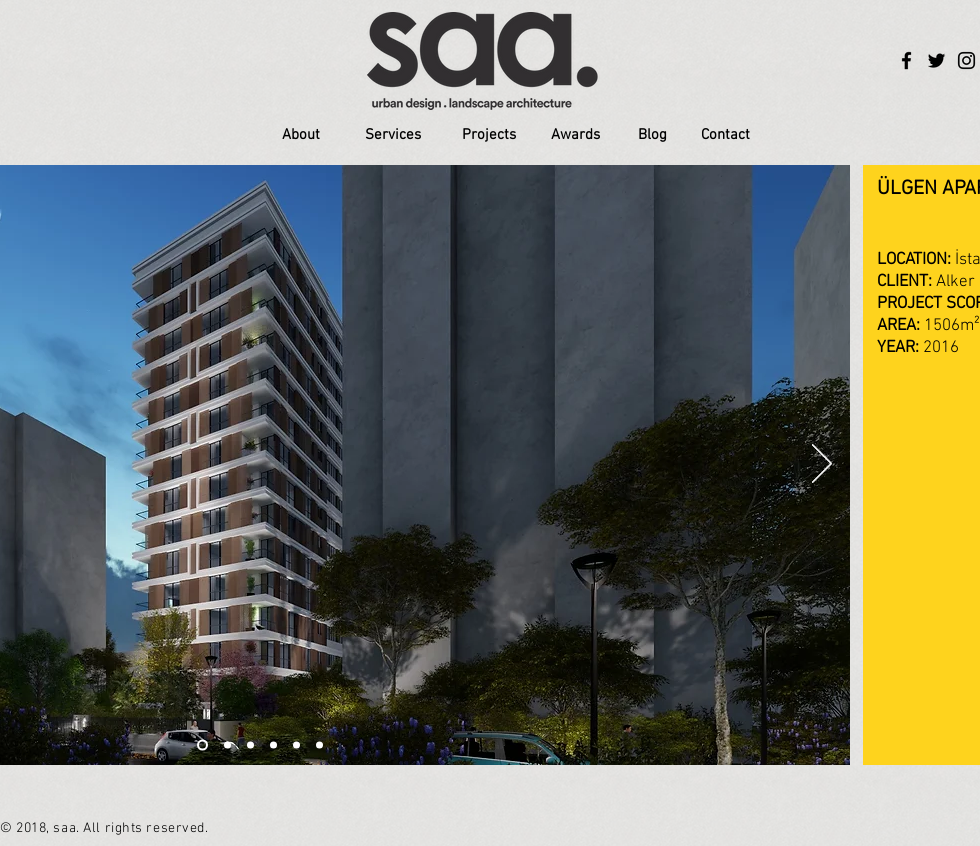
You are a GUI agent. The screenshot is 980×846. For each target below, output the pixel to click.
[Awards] (575, 135)
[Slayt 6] (319, 745)
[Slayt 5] (296, 745)
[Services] (393, 135)
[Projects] (488, 135)
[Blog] (652, 135)
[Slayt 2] (227, 745)
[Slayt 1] (202, 745)
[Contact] (725, 135)
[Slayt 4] (273, 745)
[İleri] (822, 465)
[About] (300, 135)
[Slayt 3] (250, 745)
